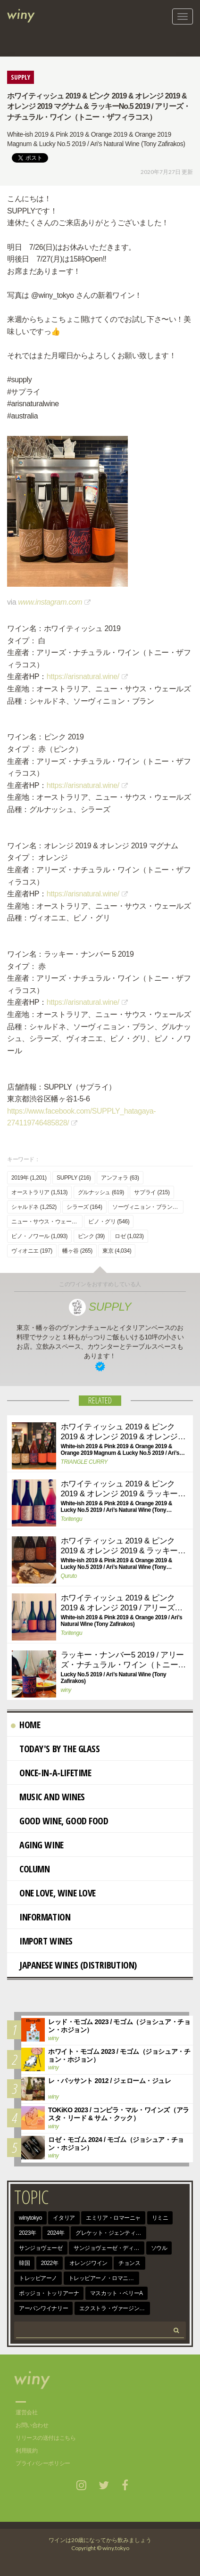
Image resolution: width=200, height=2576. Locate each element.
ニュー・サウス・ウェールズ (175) (47, 1221)
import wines (42, 1941)
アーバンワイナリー (43, 2308)
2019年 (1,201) (29, 1177)
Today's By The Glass (55, 1748)
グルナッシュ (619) (101, 1192)
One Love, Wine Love (53, 1893)
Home (25, 1724)
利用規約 (26, 2450)
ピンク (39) (91, 1236)
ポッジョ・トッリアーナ (49, 2293)
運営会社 (26, 2412)
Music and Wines (48, 1796)
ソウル (159, 2248)
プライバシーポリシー (43, 2463)
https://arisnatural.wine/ (83, 677)
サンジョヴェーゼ (41, 2248)
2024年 (56, 2233)
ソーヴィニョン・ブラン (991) (147, 1207)
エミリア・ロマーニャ (113, 2218)
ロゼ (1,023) (129, 1236)
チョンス (129, 2263)
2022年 (49, 2263)
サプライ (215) (151, 1192)
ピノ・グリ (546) (108, 1221)
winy (66, 1690)
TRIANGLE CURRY (84, 1462)
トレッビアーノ (38, 2278)
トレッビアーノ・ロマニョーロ (103, 2278)
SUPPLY (100, 1306)
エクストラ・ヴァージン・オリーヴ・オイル (114, 2308)
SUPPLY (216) (74, 1177)
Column (30, 1868)
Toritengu (72, 1519)
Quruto (69, 1576)
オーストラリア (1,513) (39, 1192)
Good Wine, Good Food (59, 1820)
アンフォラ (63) (120, 1177)
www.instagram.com (50, 602)
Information (40, 1917)
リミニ (160, 2218)
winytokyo (30, 2218)
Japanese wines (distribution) (74, 1965)
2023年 (27, 2233)
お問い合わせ (32, 2425)
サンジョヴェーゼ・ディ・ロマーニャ (109, 2248)
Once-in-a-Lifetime (51, 1772)
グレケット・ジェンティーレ (110, 2233)
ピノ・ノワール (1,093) (39, 1236)
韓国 (24, 2263)
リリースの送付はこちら (45, 2438)
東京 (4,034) (116, 1250)
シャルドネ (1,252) (34, 1207)
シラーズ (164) (84, 1207)
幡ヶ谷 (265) (77, 1250)
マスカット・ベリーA (116, 2293)
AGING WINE (37, 1844)
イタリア (64, 2218)
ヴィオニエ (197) (31, 1250)
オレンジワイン (88, 2263)
